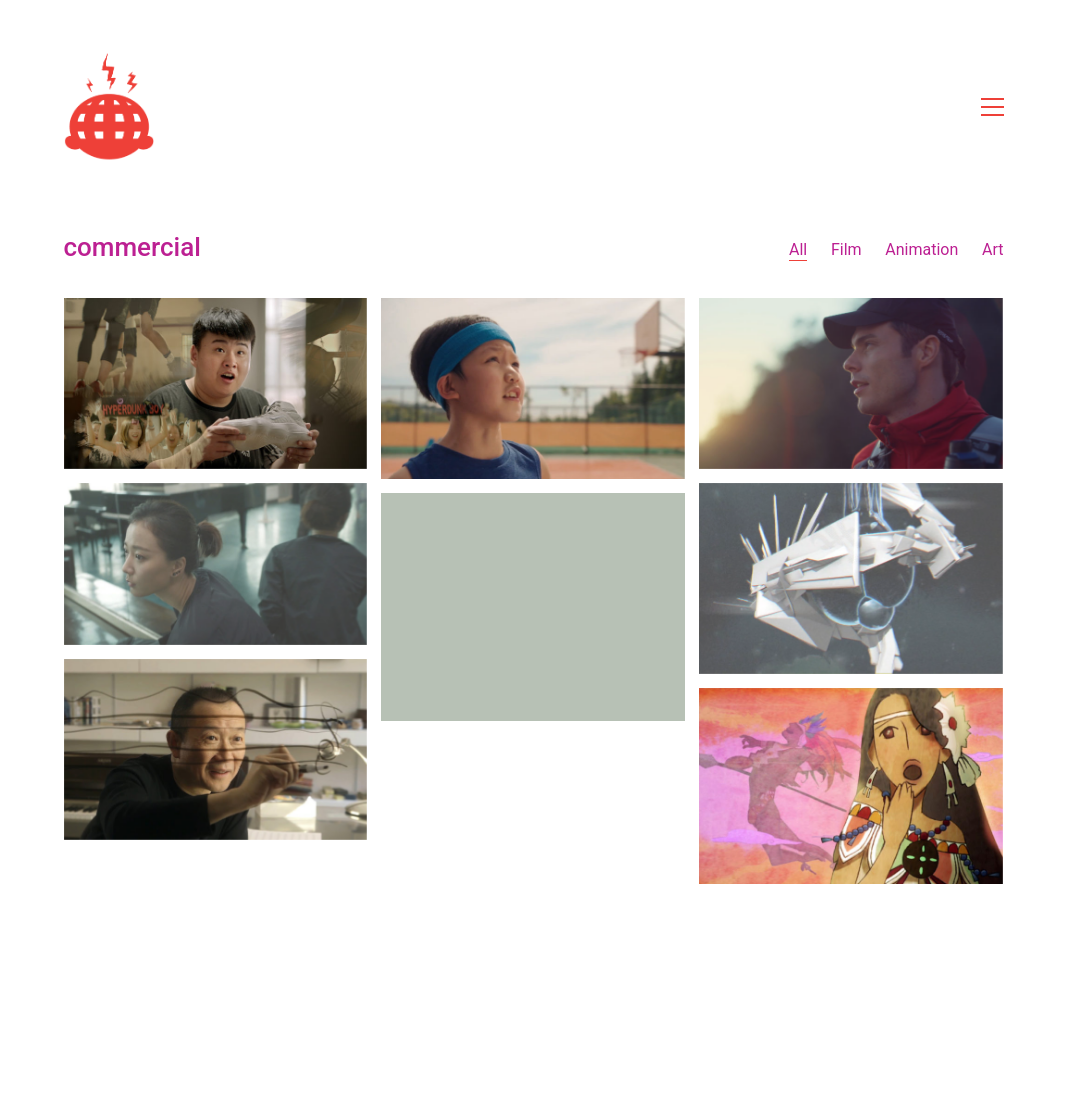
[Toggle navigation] (992, 107)
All (798, 249)
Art (992, 249)
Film (846, 249)
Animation (921, 249)
